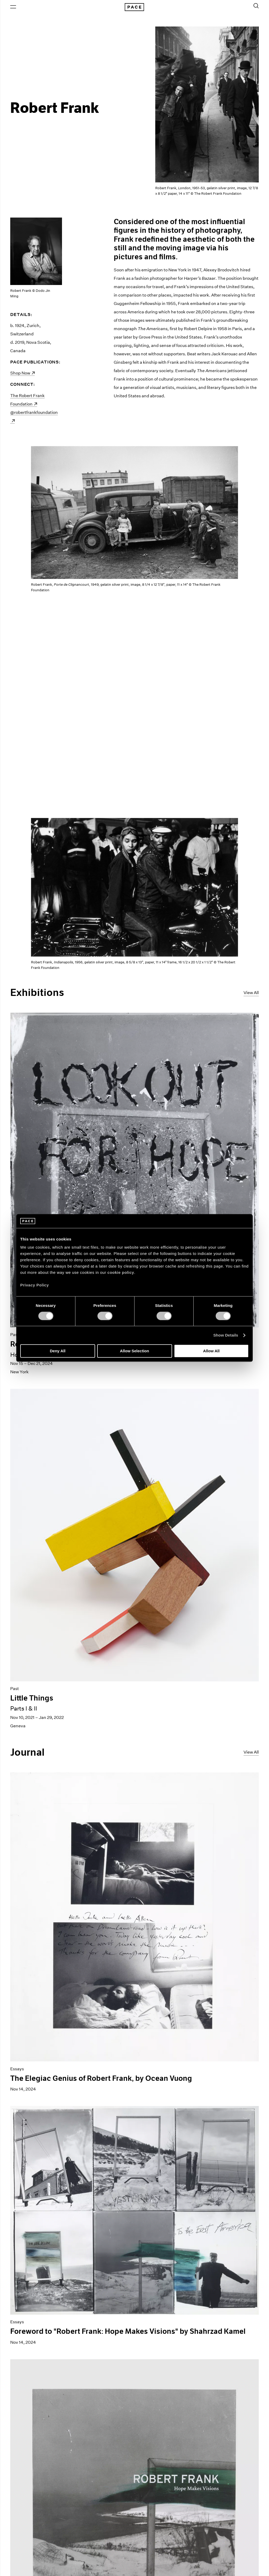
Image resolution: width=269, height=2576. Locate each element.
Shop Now (22, 373)
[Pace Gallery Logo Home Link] (134, 7)
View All (251, 992)
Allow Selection (134, 1351)
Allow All (211, 1351)
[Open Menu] (13, 6)
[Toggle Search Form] (256, 5)
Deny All (57, 1351)
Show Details (225, 1335)
